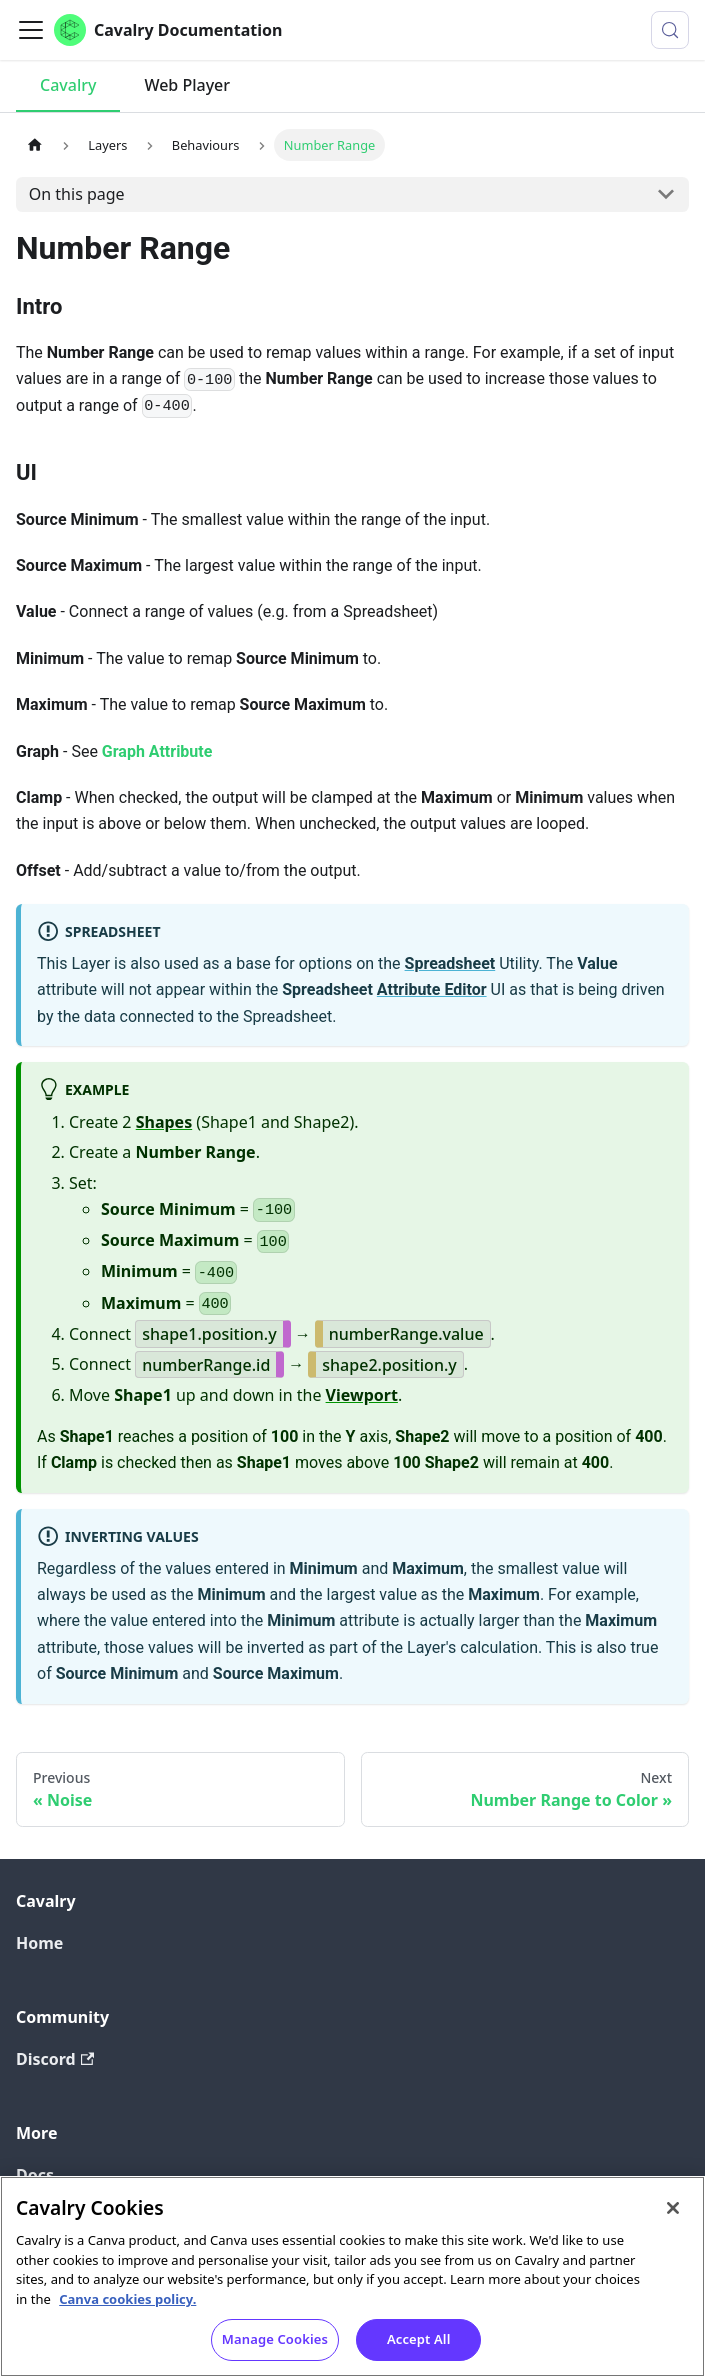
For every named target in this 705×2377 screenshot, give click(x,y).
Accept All (419, 2351)
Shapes (164, 1122)
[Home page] (35, 144)
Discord (55, 2059)
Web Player (187, 85)
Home (39, 1943)
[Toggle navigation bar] (31, 30)
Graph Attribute (157, 751)
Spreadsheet (450, 963)
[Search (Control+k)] (670, 30)
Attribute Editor (432, 989)
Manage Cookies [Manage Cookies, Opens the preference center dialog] (275, 2351)
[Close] (673, 2220)
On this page (77, 194)
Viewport (362, 1395)
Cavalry (68, 85)
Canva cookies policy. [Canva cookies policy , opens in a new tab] (127, 2310)
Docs (35, 2175)
